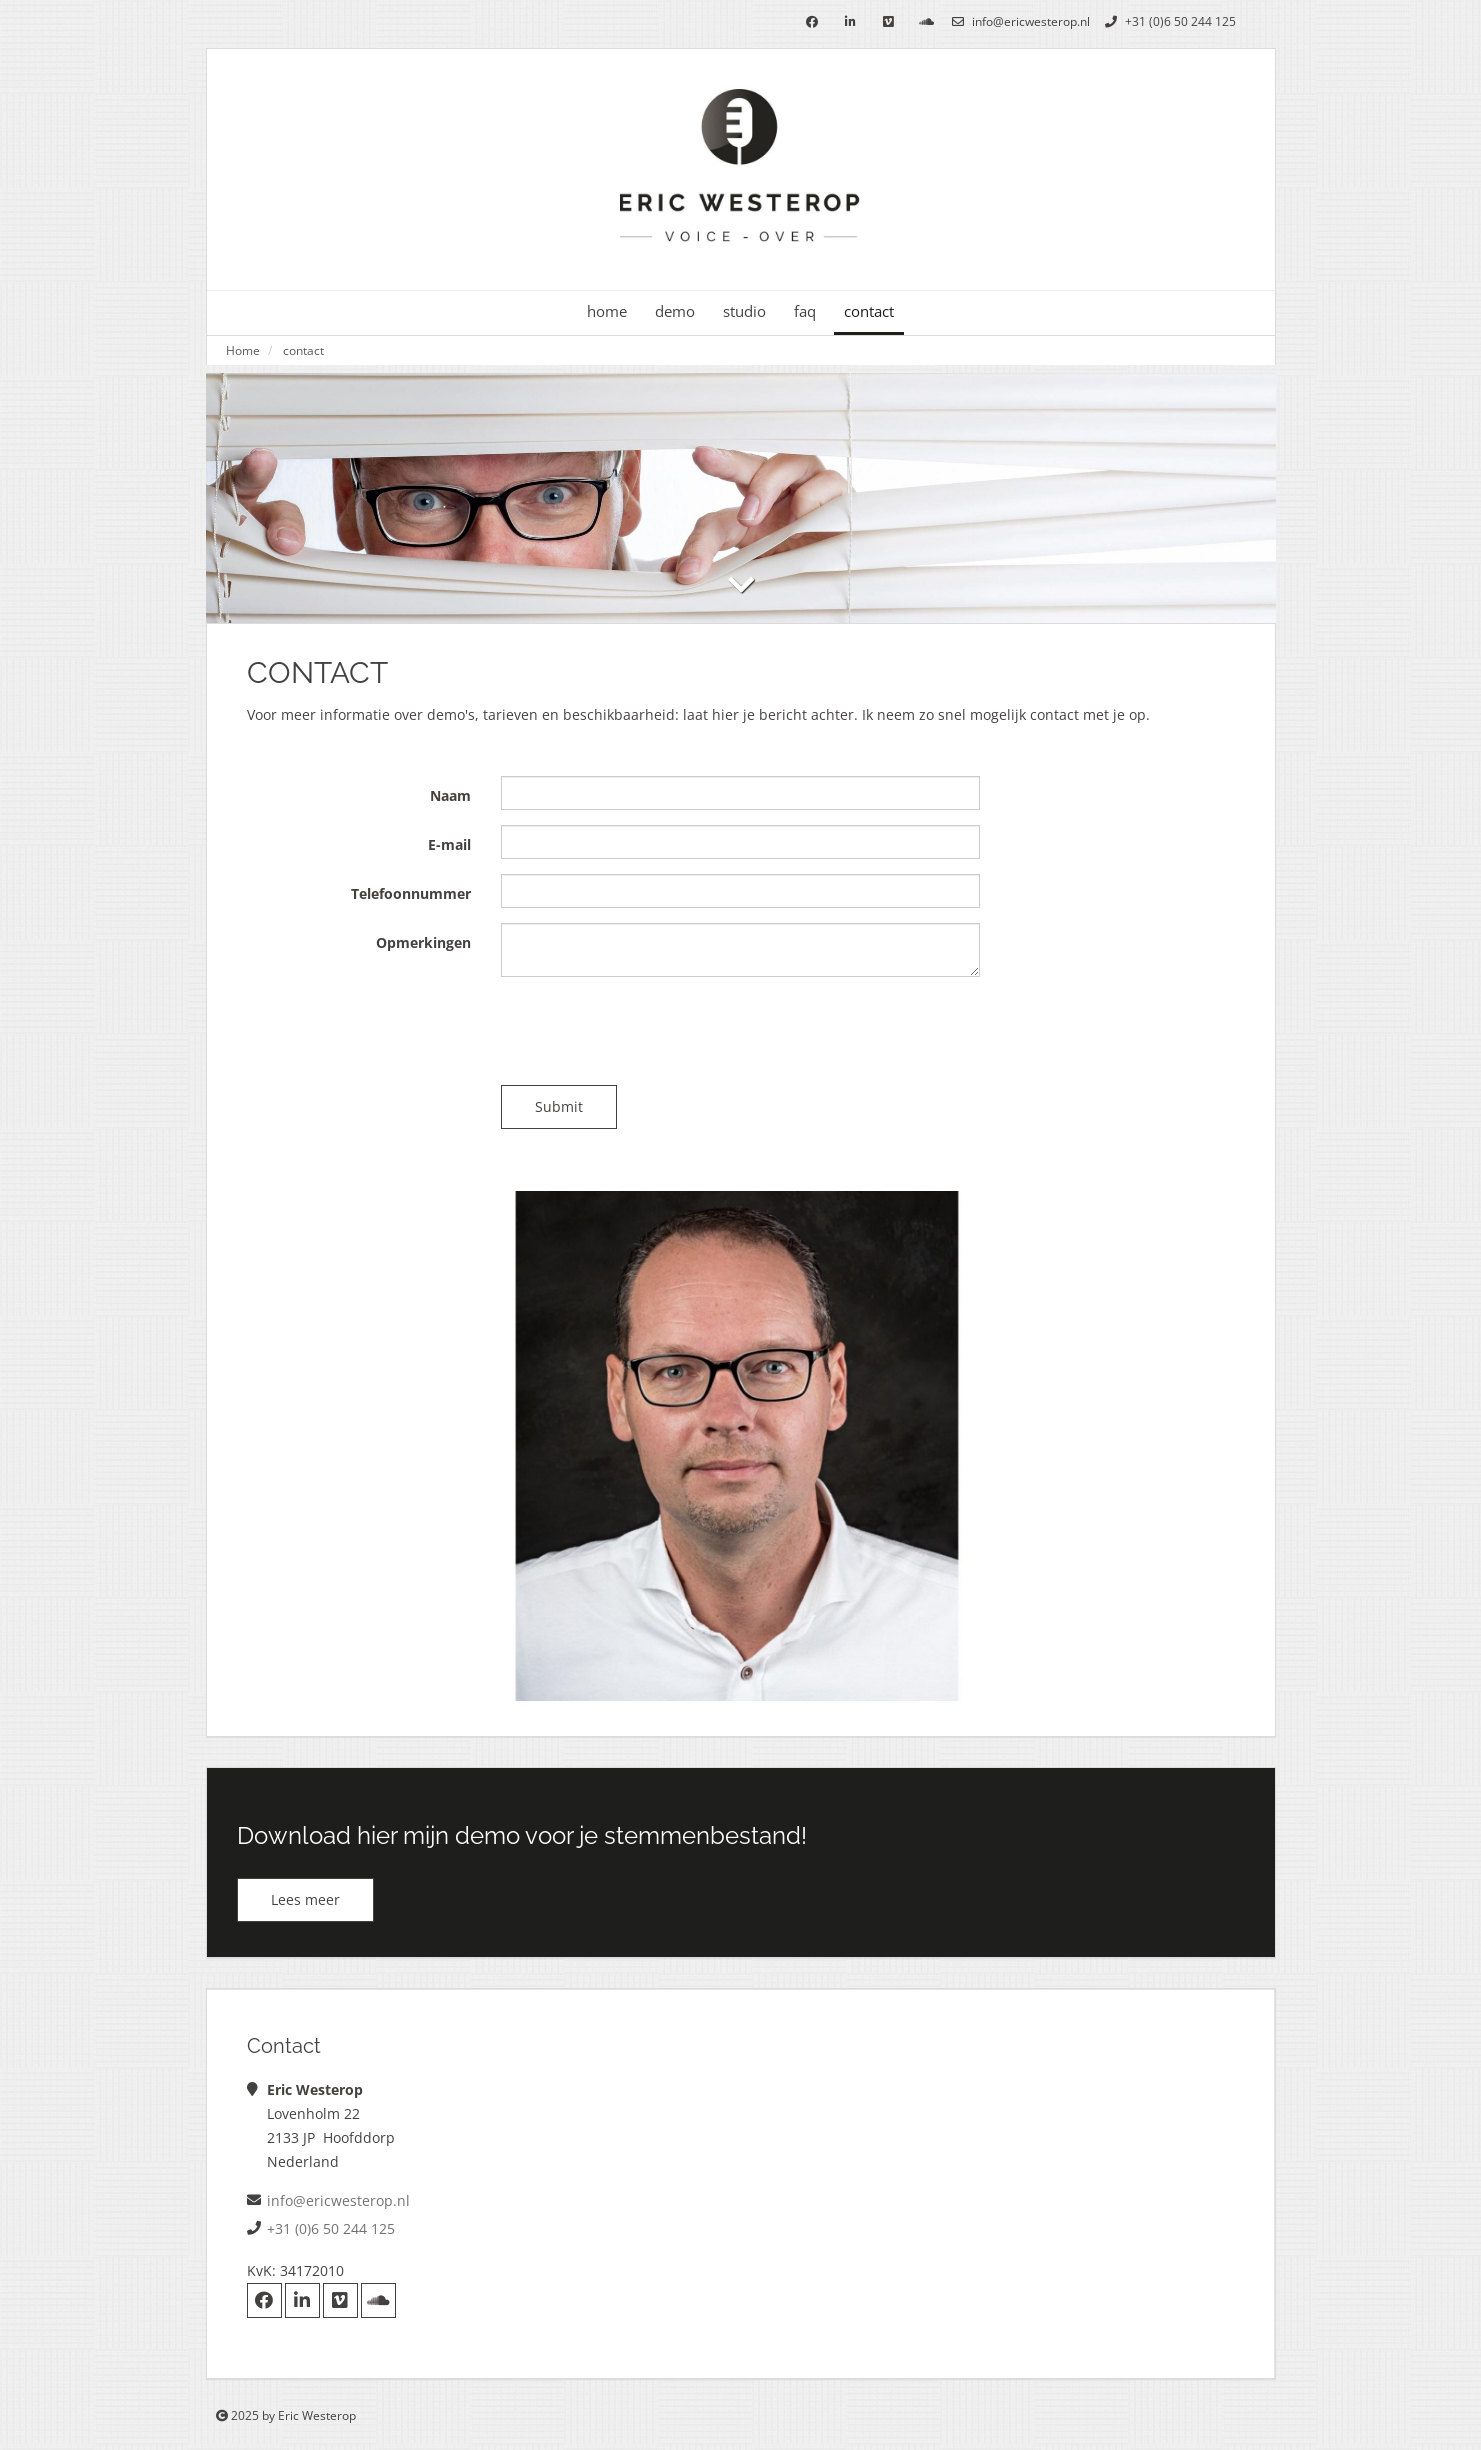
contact (869, 311)
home (607, 311)
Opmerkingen (423, 942)
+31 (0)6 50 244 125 (1168, 21)
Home (243, 350)
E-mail (449, 844)
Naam (450, 795)
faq (805, 311)
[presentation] (653, 1031)
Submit (559, 1106)
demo (675, 311)
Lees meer (305, 1899)
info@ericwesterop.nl (1018, 21)
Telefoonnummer (411, 893)
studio (744, 311)
